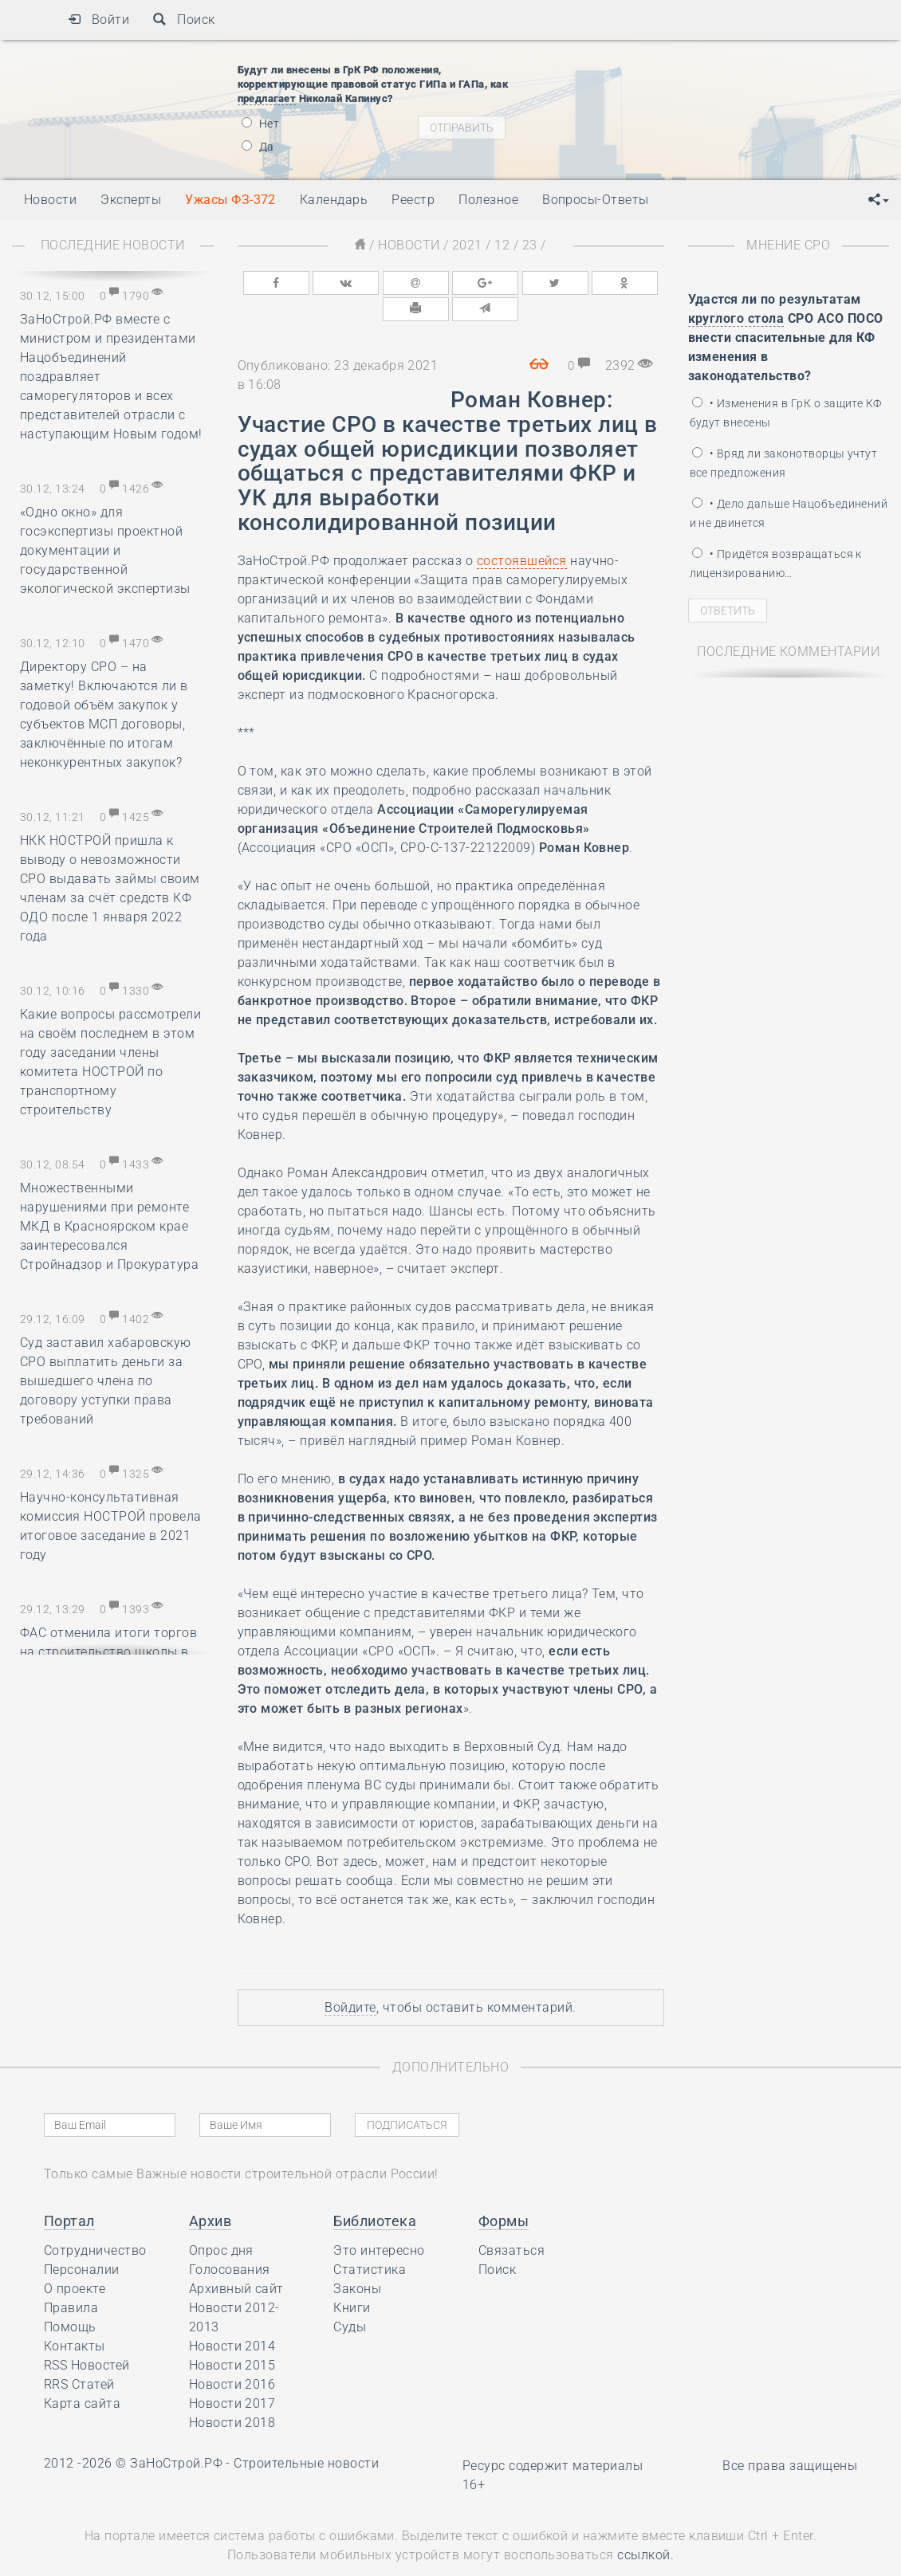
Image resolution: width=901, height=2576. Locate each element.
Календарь (334, 199)
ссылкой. (645, 2525)
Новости (408, 245)
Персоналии (82, 2240)
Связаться (511, 2220)
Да (258, 146)
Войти (98, 19)
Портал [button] (69, 2191)
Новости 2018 (232, 2393)
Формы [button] (503, 2191)
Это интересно (378, 2220)
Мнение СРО (788, 245)
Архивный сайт (236, 2259)
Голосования (229, 2240)
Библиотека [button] (374, 2191)
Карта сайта (82, 2374)
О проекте (74, 2259)
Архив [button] (210, 2191)
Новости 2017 (232, 2374)
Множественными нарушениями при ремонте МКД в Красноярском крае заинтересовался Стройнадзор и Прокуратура (109, 1226)
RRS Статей (79, 2354)
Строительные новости (306, 2433)
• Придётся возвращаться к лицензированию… (776, 563)
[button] (878, 200)
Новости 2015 (232, 2335)
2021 (467, 245)
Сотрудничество (95, 2220)
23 (529, 245)
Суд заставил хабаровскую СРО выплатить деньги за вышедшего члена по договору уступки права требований (105, 1381)
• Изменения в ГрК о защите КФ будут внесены (786, 413)
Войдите (350, 1977)
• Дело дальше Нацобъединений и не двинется (789, 513)
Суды (349, 2297)
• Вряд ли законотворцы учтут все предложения (784, 463)
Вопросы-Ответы (595, 199)
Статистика (369, 2240)
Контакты (74, 2316)
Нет (261, 123)
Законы (357, 2259)
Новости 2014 (232, 2316)
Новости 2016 (232, 2354)
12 (502, 245)
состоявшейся (522, 531)
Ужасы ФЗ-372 (230, 199)
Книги (351, 2278)
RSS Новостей (87, 2335)
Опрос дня (221, 2220)
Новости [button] (50, 199)
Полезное (488, 199)
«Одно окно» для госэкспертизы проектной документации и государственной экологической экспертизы (105, 550)
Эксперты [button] (130, 199)
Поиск (183, 19)
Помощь (70, 2297)
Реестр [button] (413, 199)
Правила (71, 2278)
